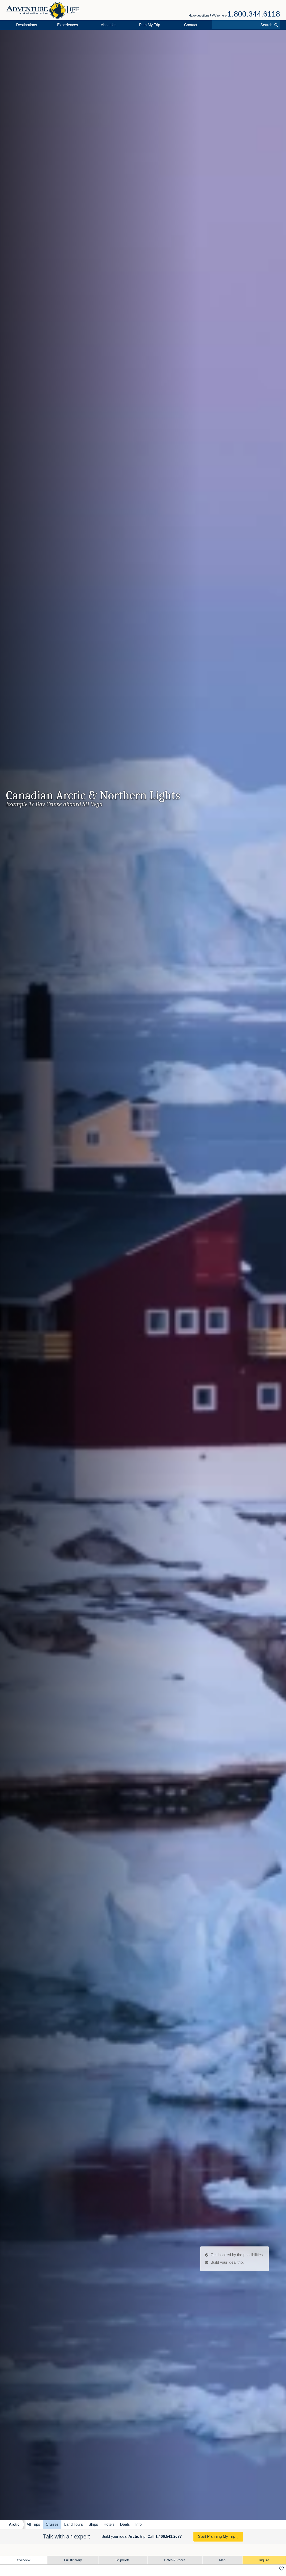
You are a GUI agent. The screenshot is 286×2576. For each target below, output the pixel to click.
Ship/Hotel (122, 2560)
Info (138, 2524)
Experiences (67, 25)
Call (165, 2536)
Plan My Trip (149, 25)
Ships (93, 2524)
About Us (108, 25)
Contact (190, 25)
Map (222, 2560)
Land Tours (73, 2524)
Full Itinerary (73, 2560)
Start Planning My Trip (216, 2536)
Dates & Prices (174, 2560)
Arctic (14, 2524)
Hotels (109, 2524)
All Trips (33, 2524)
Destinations (26, 25)
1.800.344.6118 (253, 14)
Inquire (264, 2560)
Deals (125, 2524)
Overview (23, 2560)
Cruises (52, 2524)
